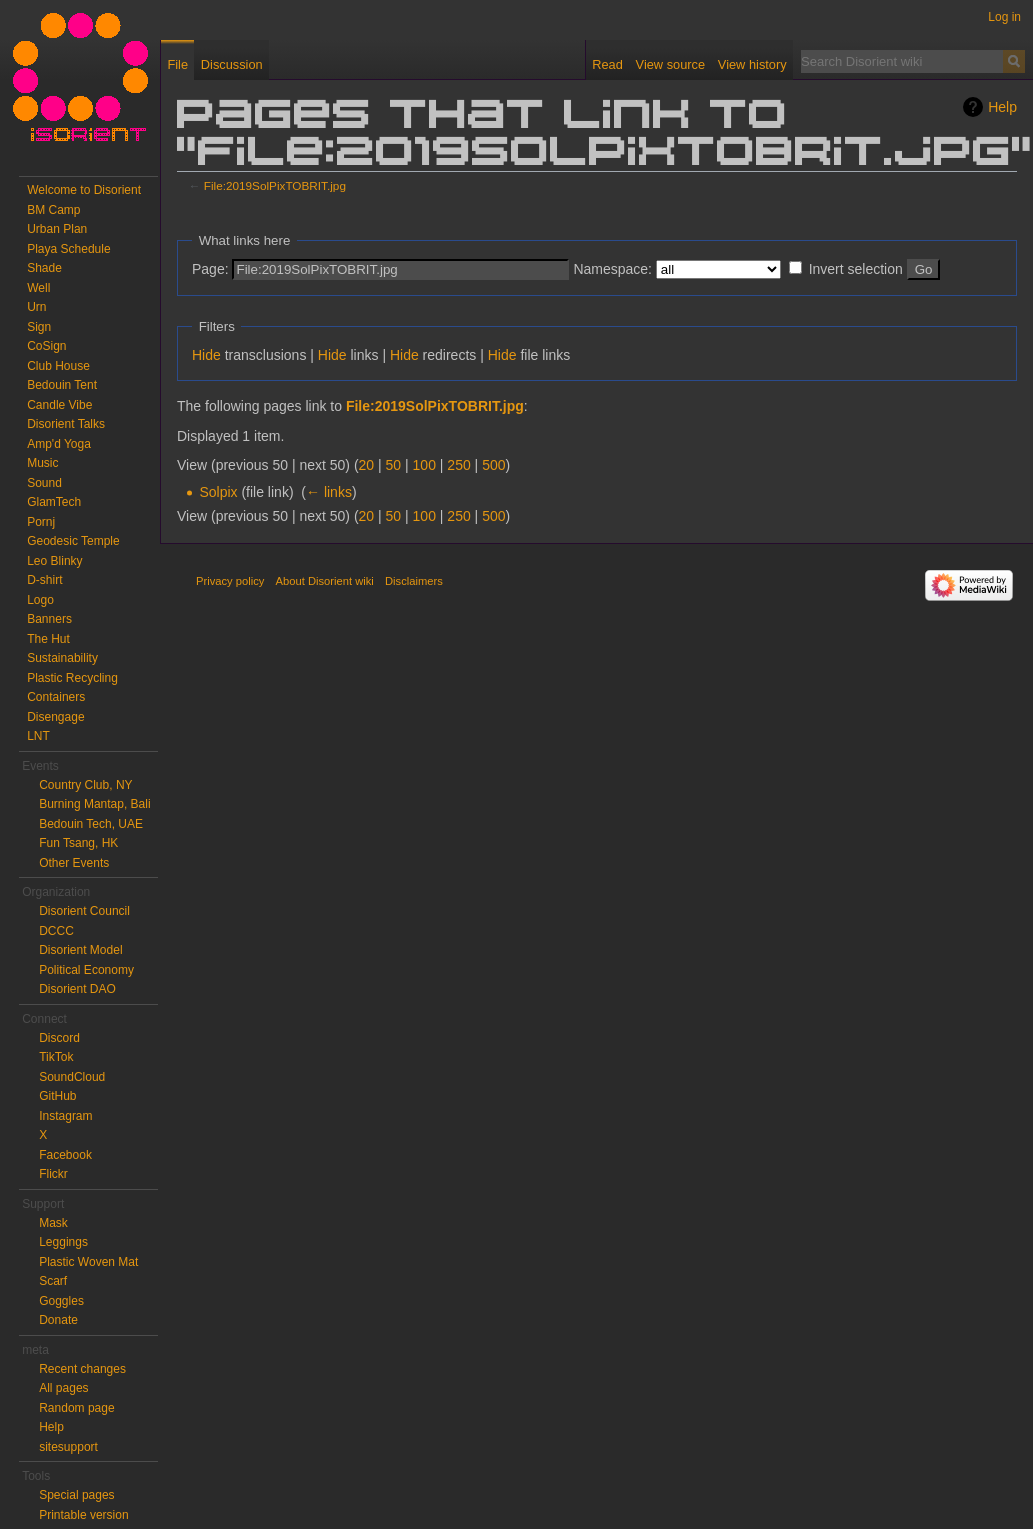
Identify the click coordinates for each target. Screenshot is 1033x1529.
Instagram (65, 1116)
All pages (63, 1388)
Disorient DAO (77, 989)
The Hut (48, 639)
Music (42, 463)
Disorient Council (84, 911)
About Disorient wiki (325, 581)
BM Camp (53, 210)
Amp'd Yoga (59, 444)
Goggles (61, 1301)
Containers (56, 697)
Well (38, 288)
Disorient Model (80, 950)
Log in (1004, 17)
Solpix (218, 492)
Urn (36, 307)
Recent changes (82, 1369)
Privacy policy (230, 581)
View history (752, 64)
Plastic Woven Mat (88, 1262)
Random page (76, 1408)
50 (394, 465)
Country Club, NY (85, 785)
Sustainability (62, 658)
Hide (206, 355)
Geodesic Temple (73, 541)
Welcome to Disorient (84, 190)
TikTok (56, 1057)
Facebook (65, 1155)
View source (670, 64)
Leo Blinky (54, 561)
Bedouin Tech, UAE (91, 824)
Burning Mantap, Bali (94, 804)
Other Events (74, 863)
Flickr (53, 1174)
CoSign (46, 346)
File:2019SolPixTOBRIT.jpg (275, 185)
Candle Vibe (59, 405)
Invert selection (856, 269)
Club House (58, 366)
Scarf (53, 1281)
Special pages (76, 1495)
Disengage (55, 717)
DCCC (56, 931)
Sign (39, 327)
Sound (44, 483)
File (177, 64)
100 (424, 465)
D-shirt (44, 580)
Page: (210, 269)
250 (458, 465)
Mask (53, 1223)
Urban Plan (57, 229)
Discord (59, 1038)
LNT (38, 736)
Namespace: (612, 269)
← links (329, 492)
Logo (40, 600)
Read (607, 64)
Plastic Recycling (72, 678)
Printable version (83, 1515)
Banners (49, 619)
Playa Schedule (68, 249)
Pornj (41, 522)
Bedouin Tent (62, 385)
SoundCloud (72, 1077)
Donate (58, 1320)
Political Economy (86, 970)
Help (1002, 107)
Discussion (232, 64)
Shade (44, 268)
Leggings (63, 1242)
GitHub (57, 1096)
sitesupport (68, 1447)
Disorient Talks (66, 424)
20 (367, 465)
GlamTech (54, 502)
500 (493, 465)
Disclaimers (414, 581)
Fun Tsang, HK (78, 843)
